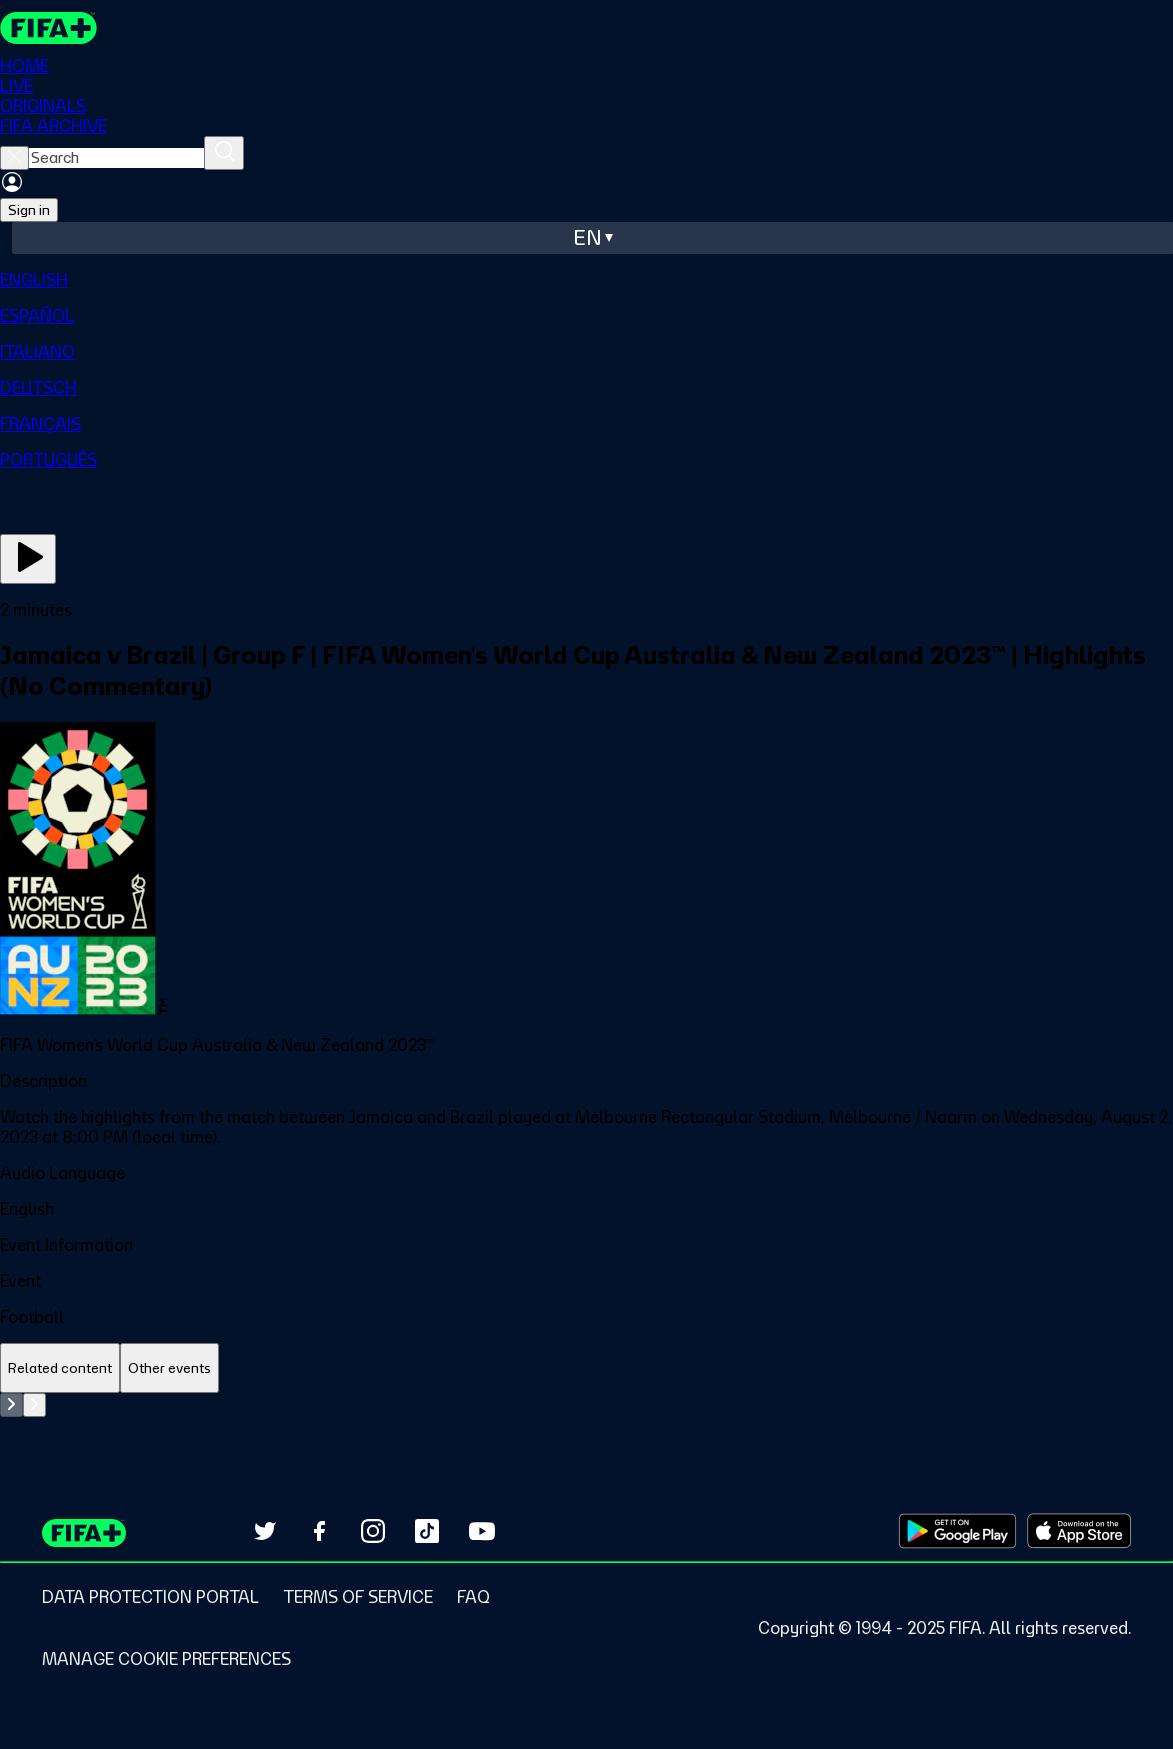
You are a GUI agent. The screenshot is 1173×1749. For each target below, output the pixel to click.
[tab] (60, 1368)
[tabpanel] (586, 1405)
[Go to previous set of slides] (11, 1405)
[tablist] (586, 1368)
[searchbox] (116, 158)
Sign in (29, 210)
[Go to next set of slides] (34, 1405)
